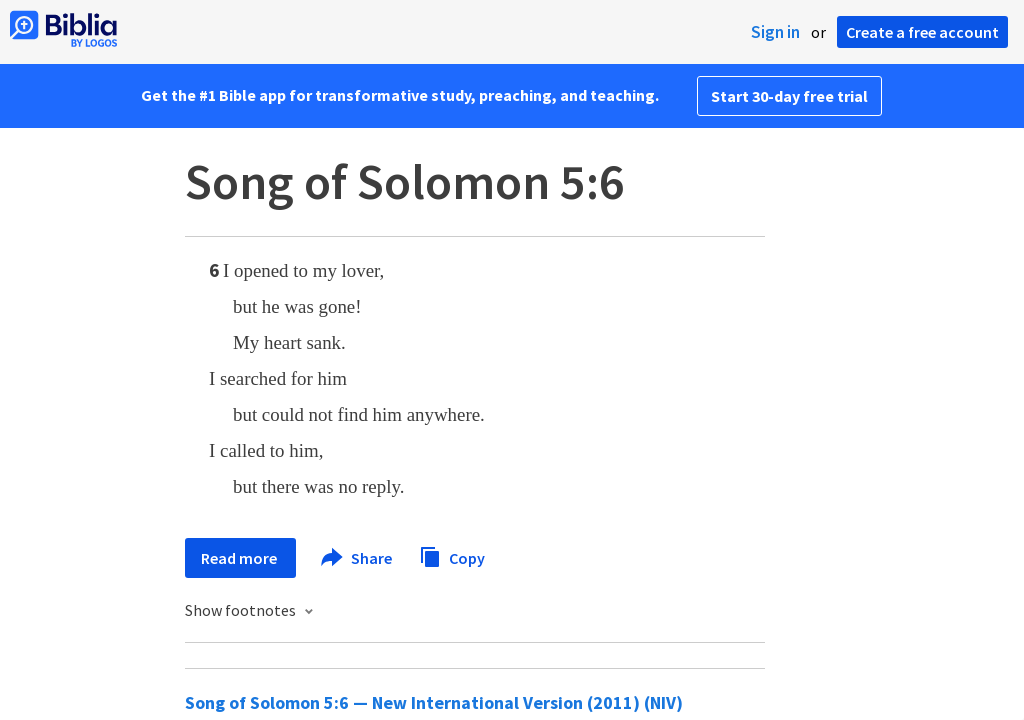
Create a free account (922, 32)
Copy (452, 555)
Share (357, 558)
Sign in (775, 32)
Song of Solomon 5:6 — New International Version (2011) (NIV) (434, 702)
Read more (240, 558)
